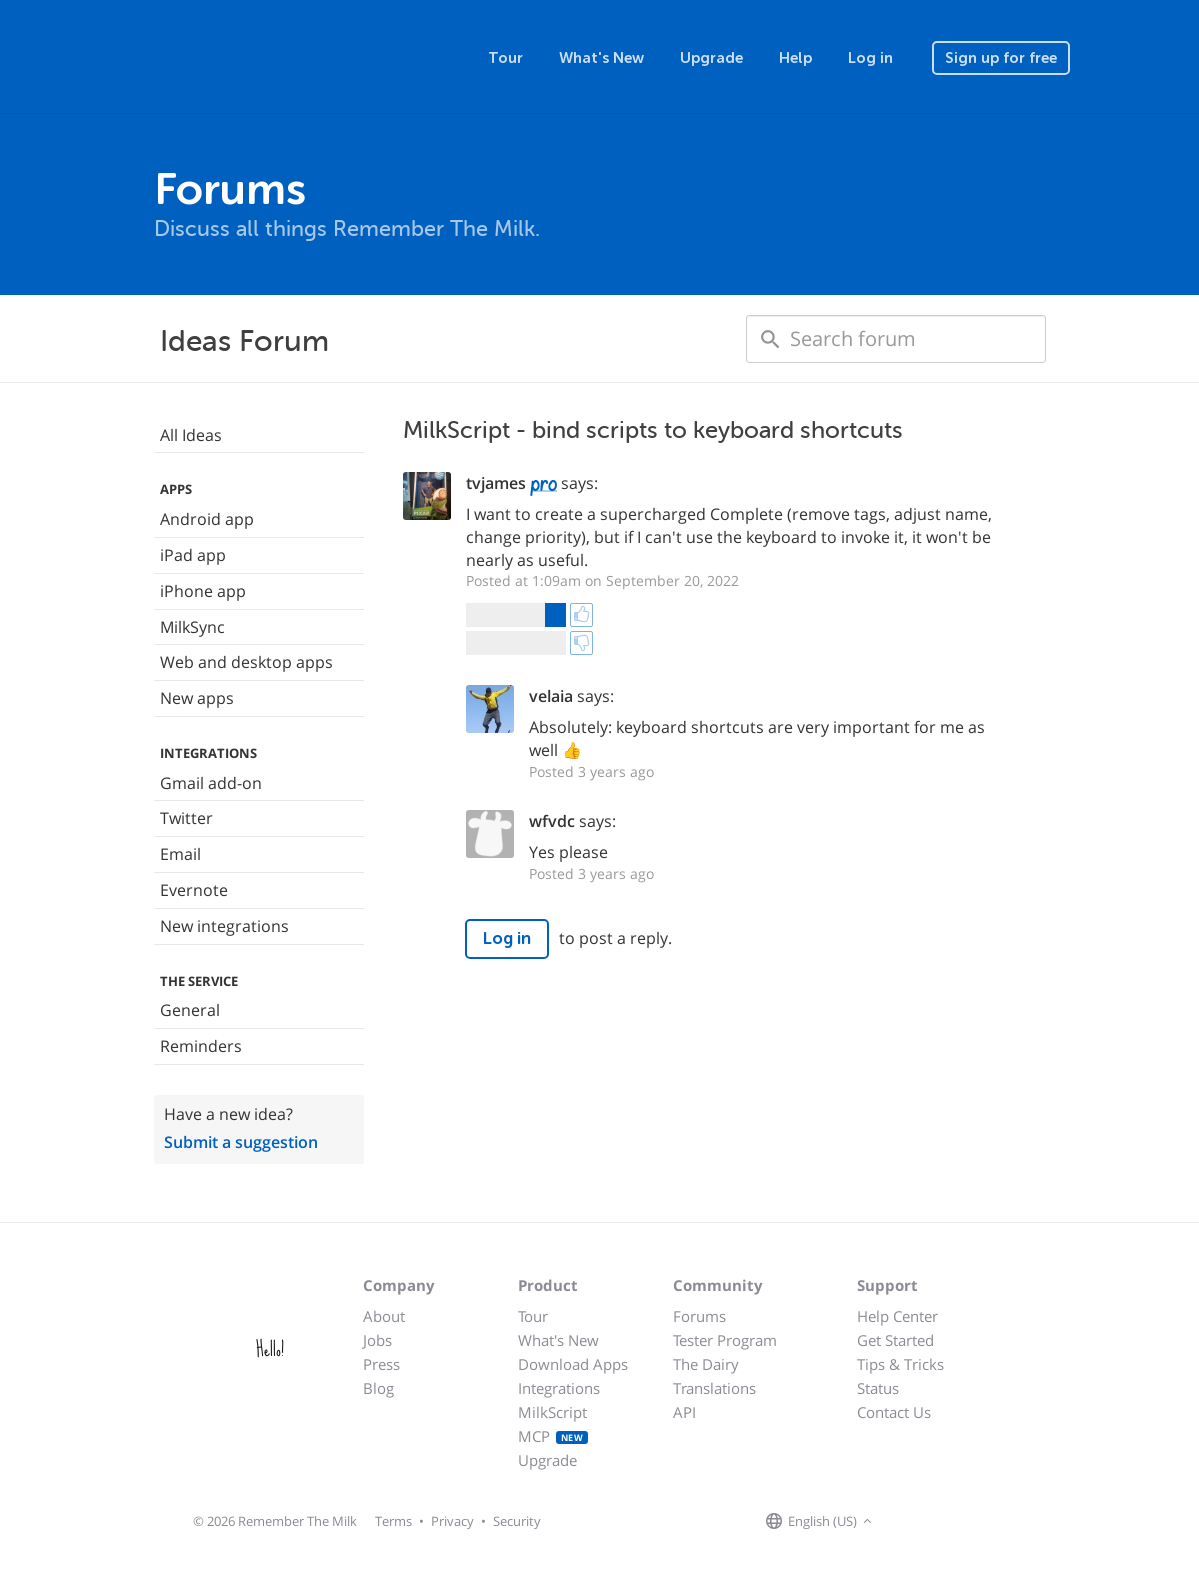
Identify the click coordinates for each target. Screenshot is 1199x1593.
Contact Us (894, 1412)
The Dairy (706, 1364)
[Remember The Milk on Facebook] (906, 1522)
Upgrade (711, 58)
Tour (505, 58)
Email (180, 854)
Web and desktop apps (246, 662)
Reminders (201, 1046)
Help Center (897, 1316)
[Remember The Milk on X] (934, 1522)
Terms (393, 1521)
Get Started (895, 1340)
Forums (699, 1316)
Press (381, 1364)
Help (795, 58)
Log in (870, 58)
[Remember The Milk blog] (959, 1522)
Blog (378, 1388)
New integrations (224, 926)
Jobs (377, 1340)
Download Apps (573, 1364)
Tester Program (725, 1340)
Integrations (559, 1388)
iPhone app (203, 591)
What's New (601, 58)
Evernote (194, 890)
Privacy (452, 1521)
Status (878, 1388)
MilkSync (192, 627)
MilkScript (552, 1412)
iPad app (193, 555)
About (384, 1316)
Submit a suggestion (241, 1142)
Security (517, 1521)
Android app (207, 519)
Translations (714, 1388)
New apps (197, 698)
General (190, 1010)
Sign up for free (1001, 58)
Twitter (186, 818)
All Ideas (191, 435)
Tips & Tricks (900, 1364)
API (684, 1412)
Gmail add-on (211, 783)
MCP (553, 1436)
